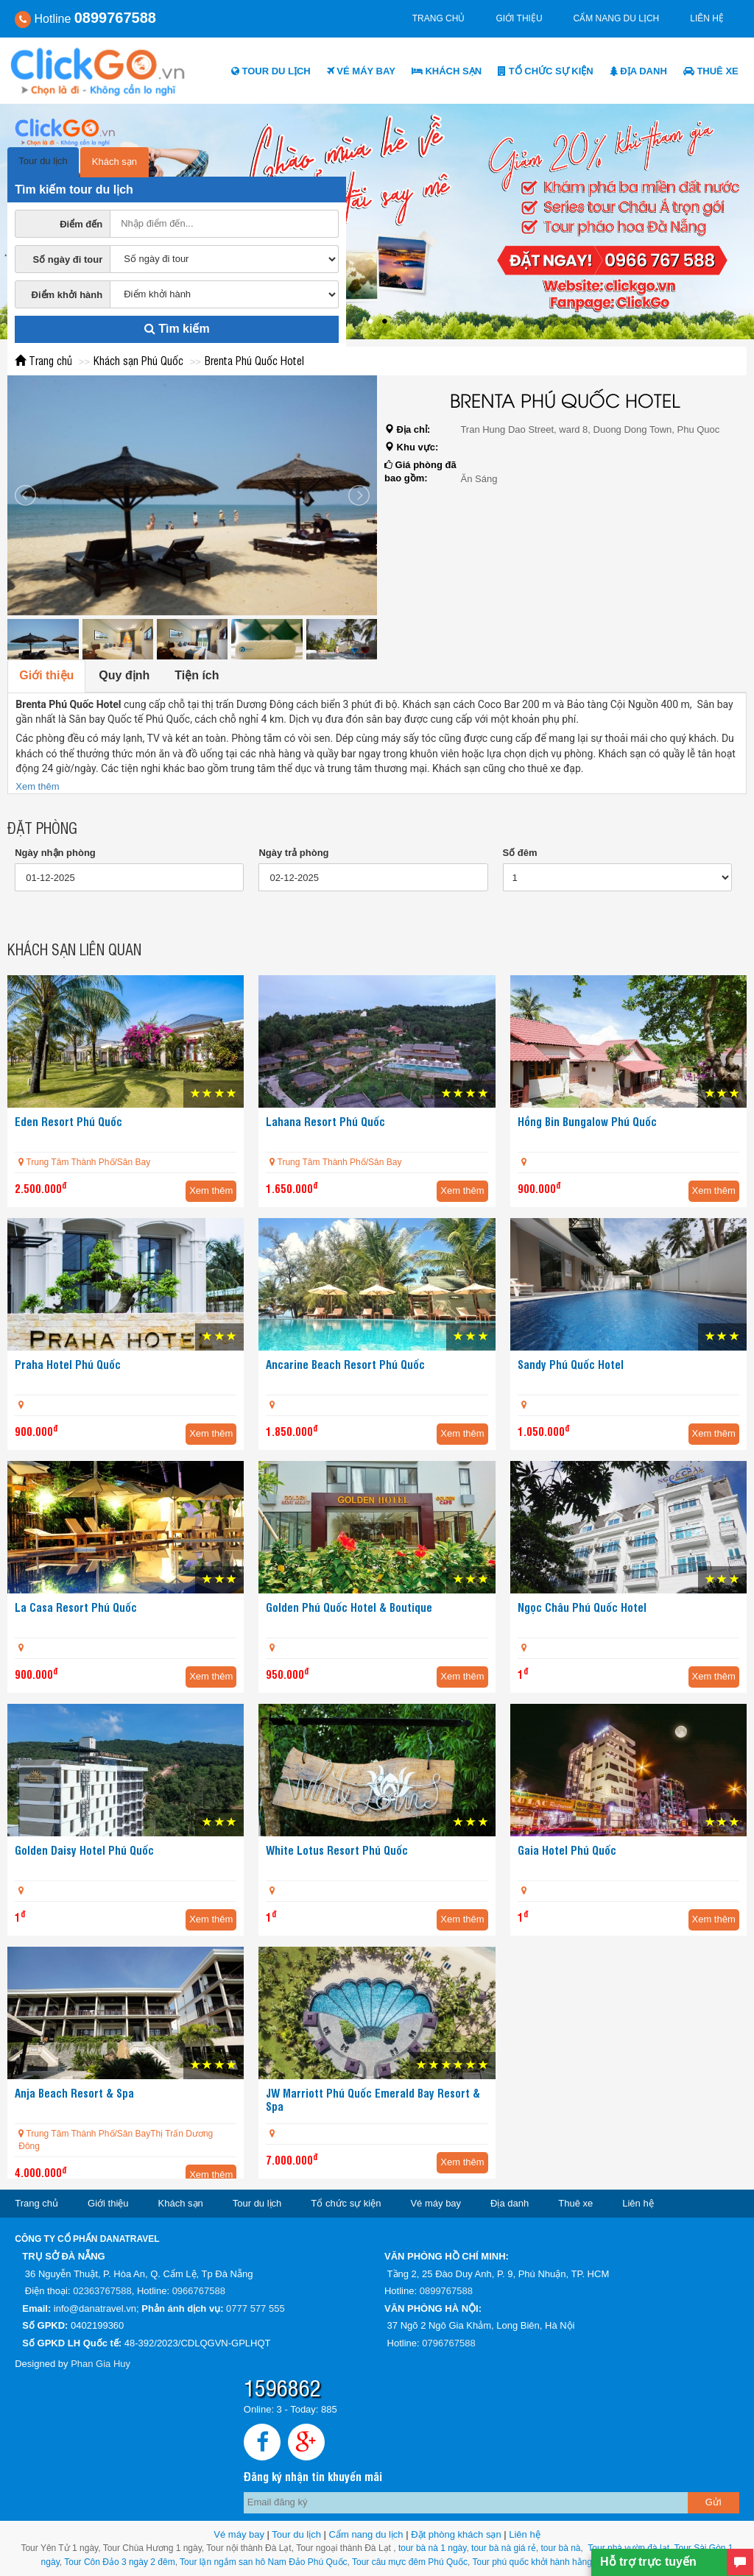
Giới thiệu (519, 18)
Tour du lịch (271, 71)
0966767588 (198, 2290)
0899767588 (446, 2290)
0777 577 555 (255, 2308)
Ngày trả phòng (293, 852)
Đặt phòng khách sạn (456, 2534)
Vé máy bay (361, 71)
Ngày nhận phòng (55, 852)
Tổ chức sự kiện (545, 71)
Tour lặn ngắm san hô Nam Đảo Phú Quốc (263, 2562)
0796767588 (448, 2343)
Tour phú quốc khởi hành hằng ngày (543, 2562)
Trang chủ (438, 18)
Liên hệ (707, 18)
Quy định (124, 675)
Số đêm (520, 852)
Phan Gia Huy (100, 2363)
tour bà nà (560, 2548)
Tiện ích (197, 675)
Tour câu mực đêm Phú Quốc (409, 2562)
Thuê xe (711, 71)
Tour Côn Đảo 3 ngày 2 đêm (118, 2562)
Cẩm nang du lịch (617, 18)
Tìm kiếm (177, 328)
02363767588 (102, 2290)
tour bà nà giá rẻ (503, 2548)
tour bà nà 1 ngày (432, 2548)
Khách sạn (447, 71)
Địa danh (638, 71)
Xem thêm (37, 786)
